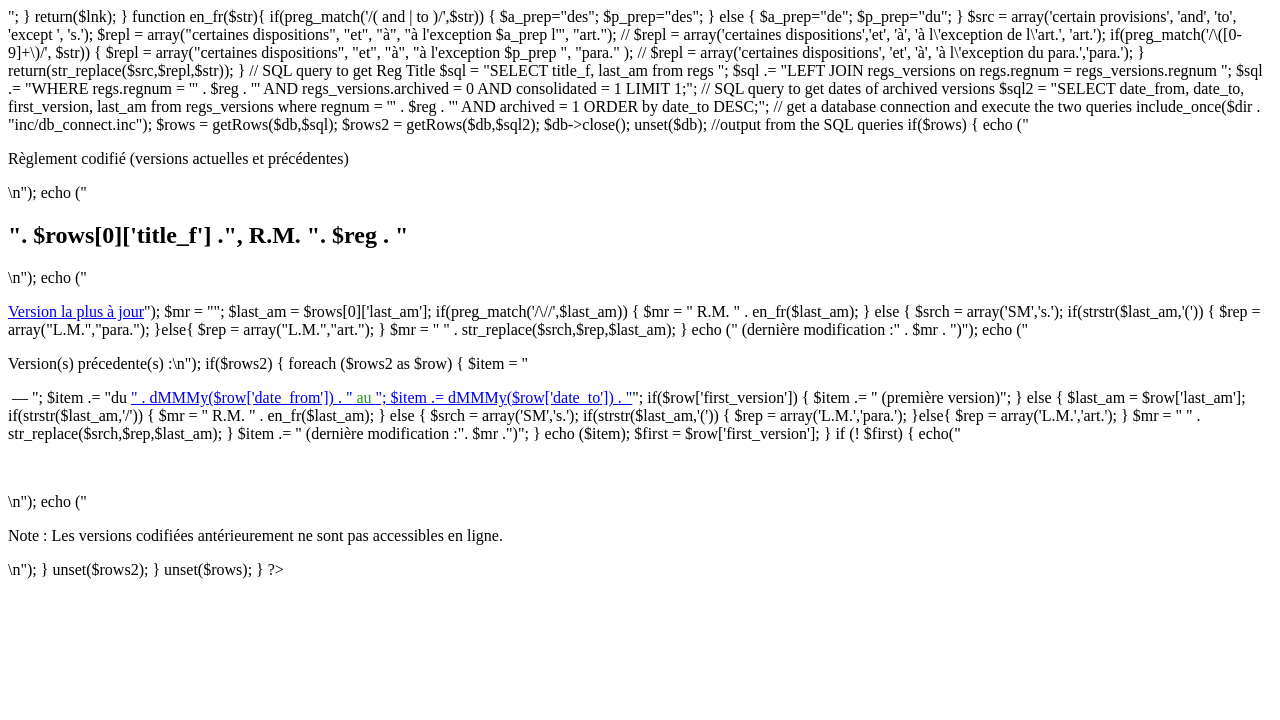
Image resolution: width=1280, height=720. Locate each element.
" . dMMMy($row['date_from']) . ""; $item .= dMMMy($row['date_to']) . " (381, 397)
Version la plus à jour (76, 311)
